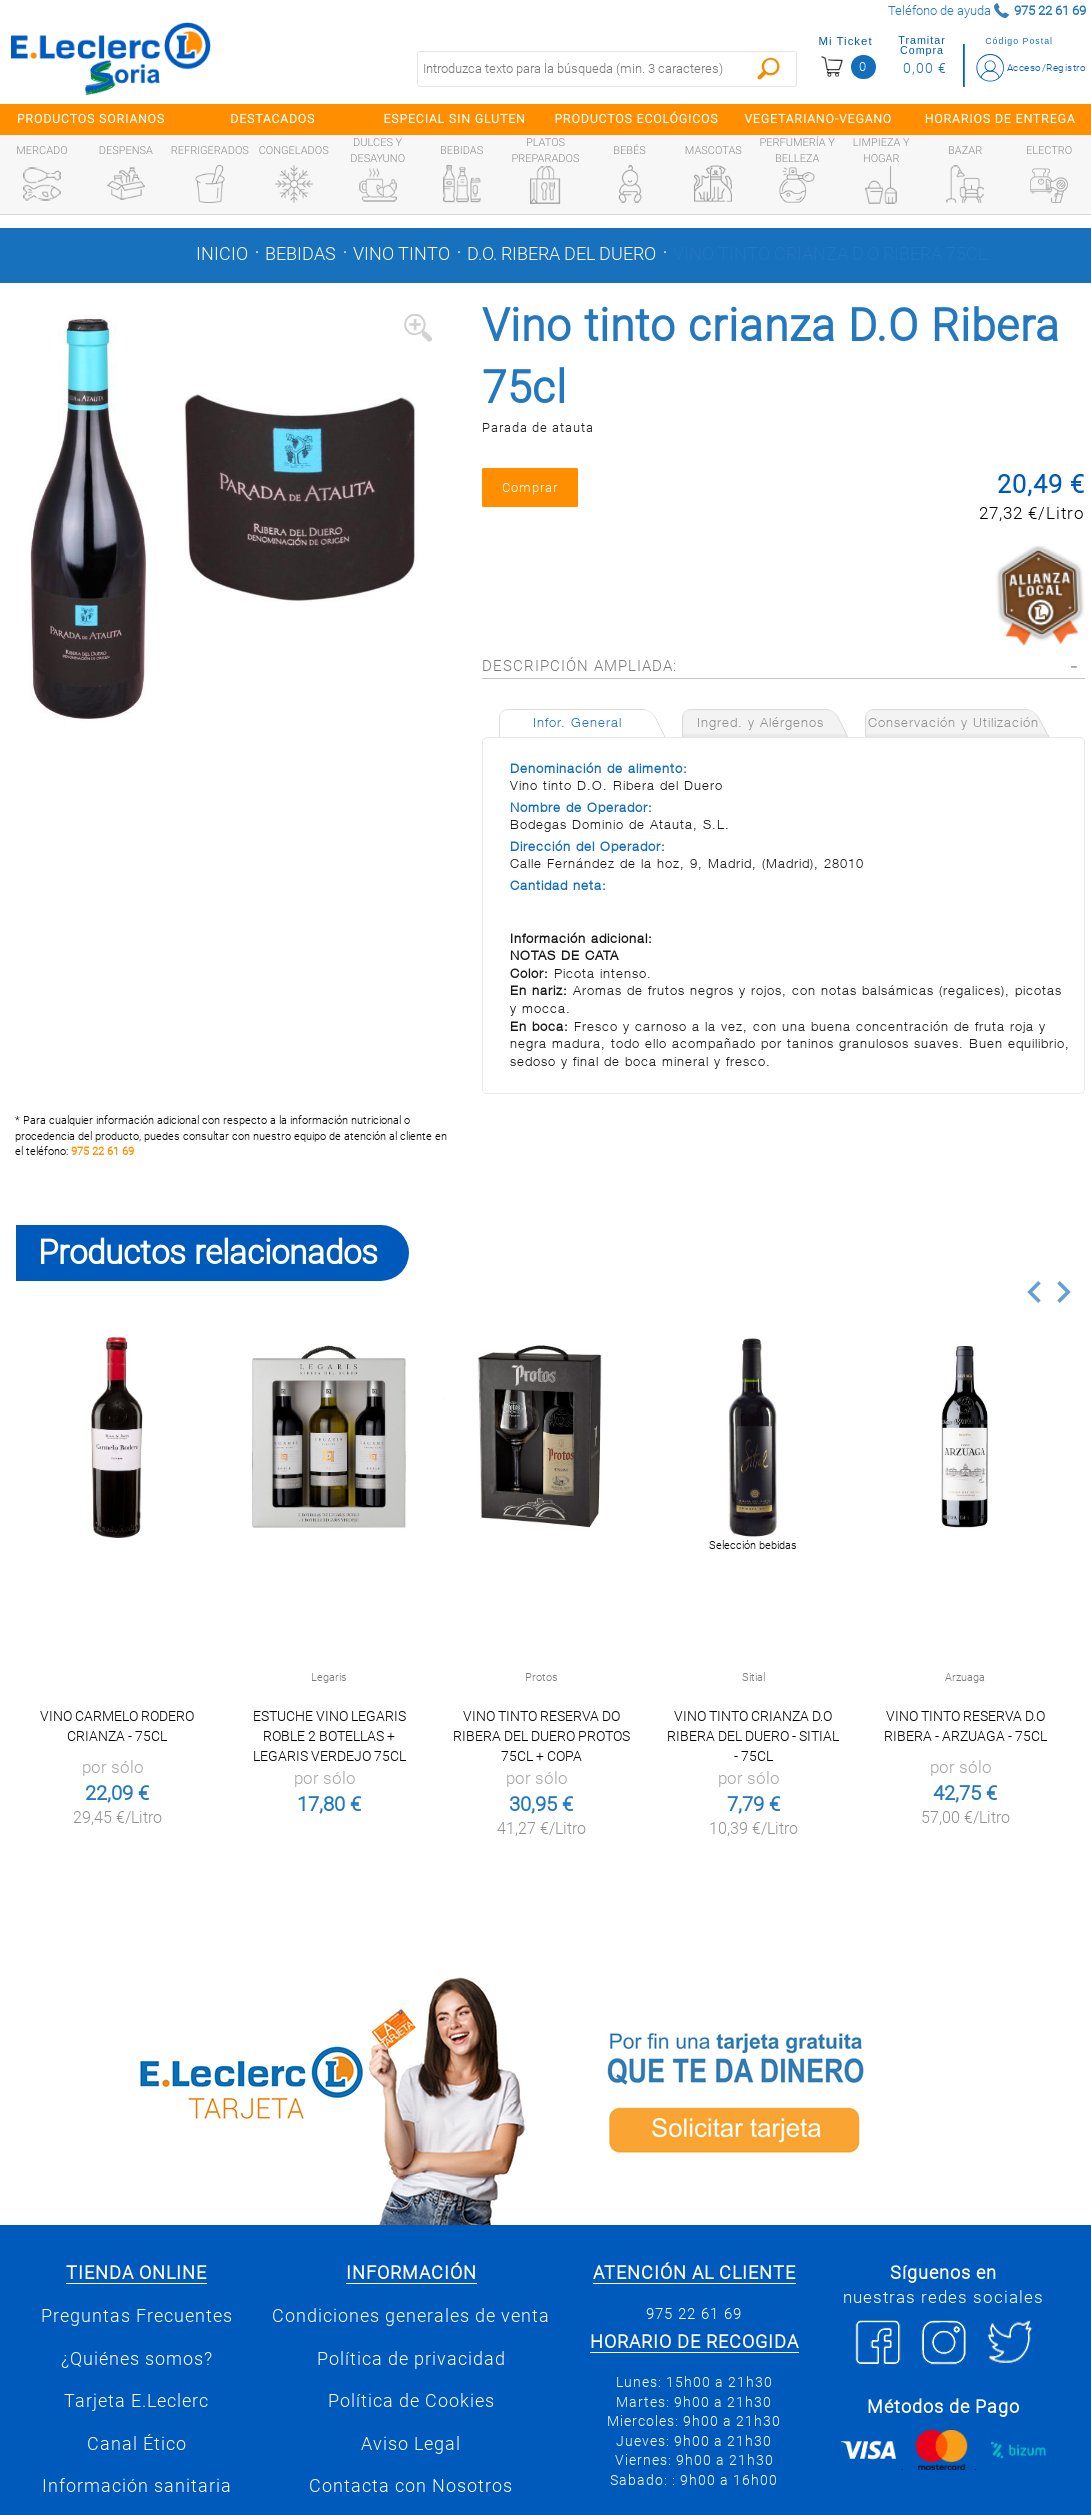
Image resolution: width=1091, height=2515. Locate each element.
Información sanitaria (137, 2486)
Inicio (222, 254)
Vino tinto (401, 254)
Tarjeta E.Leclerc (136, 2401)
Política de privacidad (411, 2359)
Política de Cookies (411, 2401)
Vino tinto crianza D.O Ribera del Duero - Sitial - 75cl (753, 1736)
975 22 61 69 (102, 1151)
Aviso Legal (411, 2444)
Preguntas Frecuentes (137, 2316)
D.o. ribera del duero (561, 254)
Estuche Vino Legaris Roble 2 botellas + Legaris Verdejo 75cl (329, 1736)
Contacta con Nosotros (411, 2486)
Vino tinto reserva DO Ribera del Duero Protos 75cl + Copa (541, 1736)
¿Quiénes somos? (137, 2359)
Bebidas (300, 254)
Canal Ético (137, 2444)
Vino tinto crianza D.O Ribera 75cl (830, 254)
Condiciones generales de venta (411, 2316)
